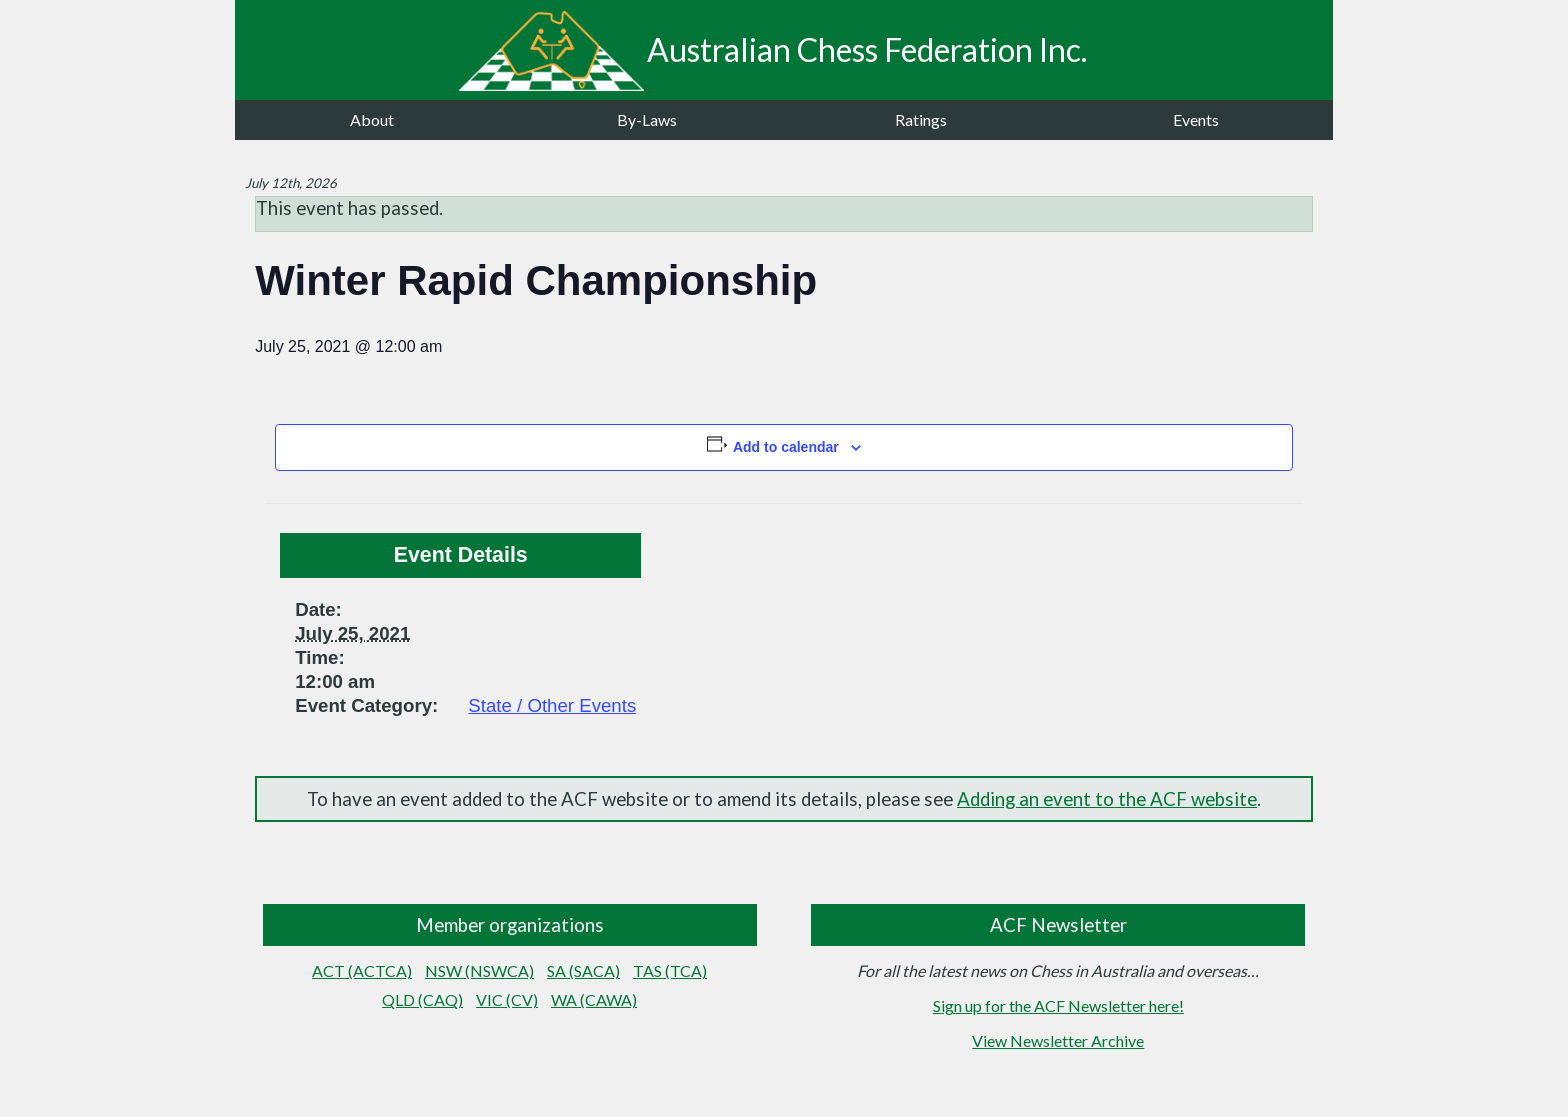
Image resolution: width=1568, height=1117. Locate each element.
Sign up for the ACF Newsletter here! (1058, 1005)
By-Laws (647, 119)
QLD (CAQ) (422, 999)
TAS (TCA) (670, 970)
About (372, 119)
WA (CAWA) (594, 999)
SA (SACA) (583, 970)
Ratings (921, 119)
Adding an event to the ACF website (1107, 799)
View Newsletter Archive (1058, 1040)
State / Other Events (552, 705)
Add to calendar (786, 447)
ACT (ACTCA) (362, 970)
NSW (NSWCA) (479, 970)
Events (1196, 119)
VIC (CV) (507, 999)
